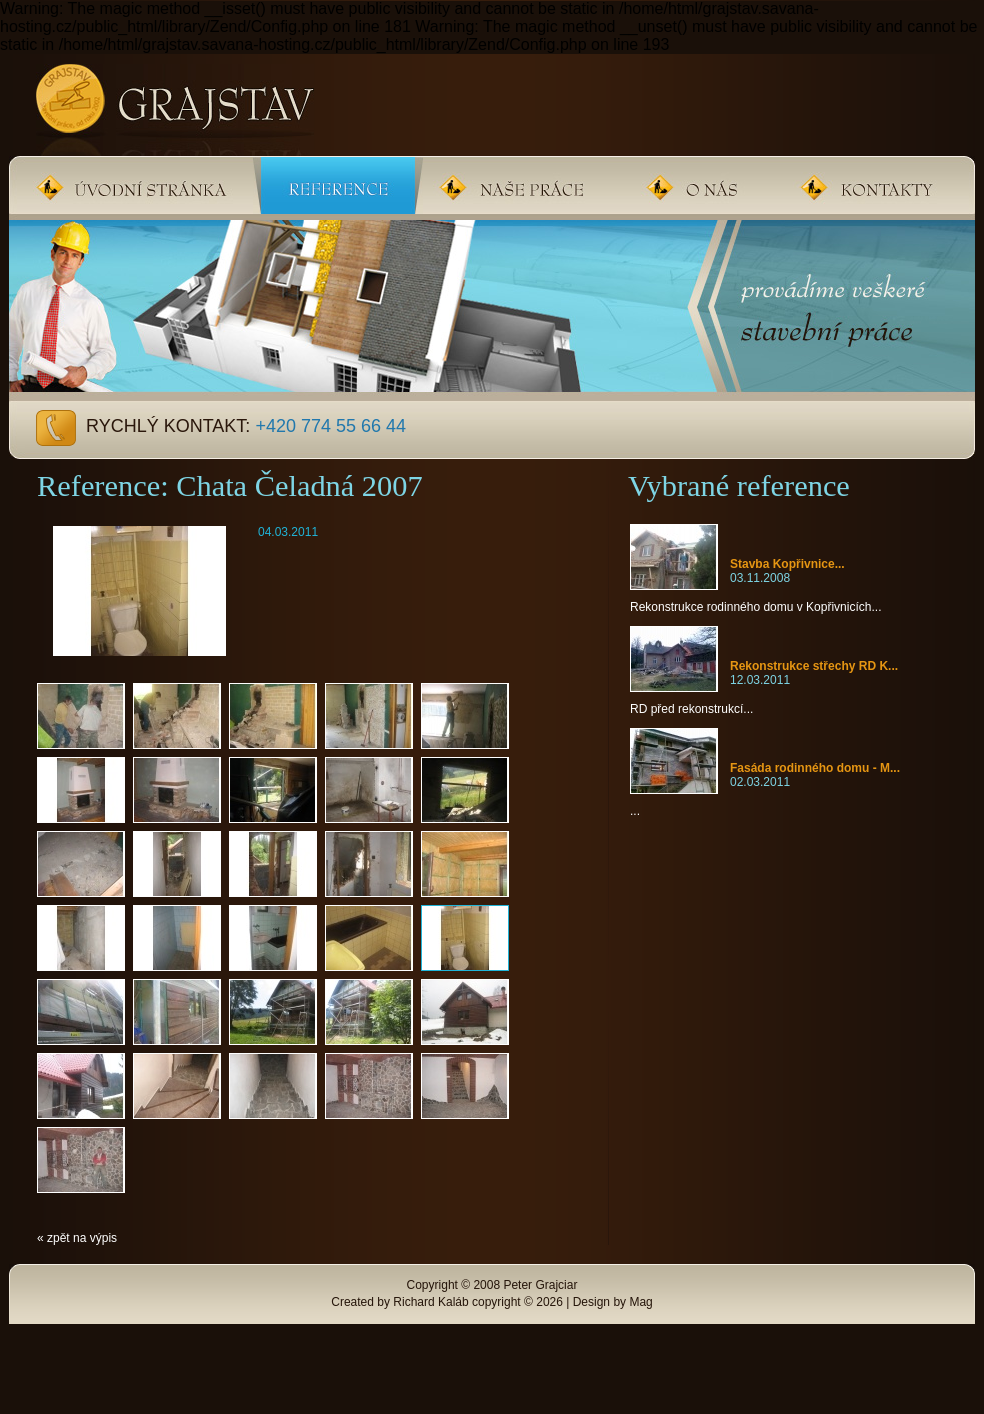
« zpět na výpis (77, 1238)
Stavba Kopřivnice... (787, 564)
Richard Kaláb (430, 1302)
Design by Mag (613, 1302)
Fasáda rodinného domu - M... (815, 768)
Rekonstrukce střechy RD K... (814, 666)
